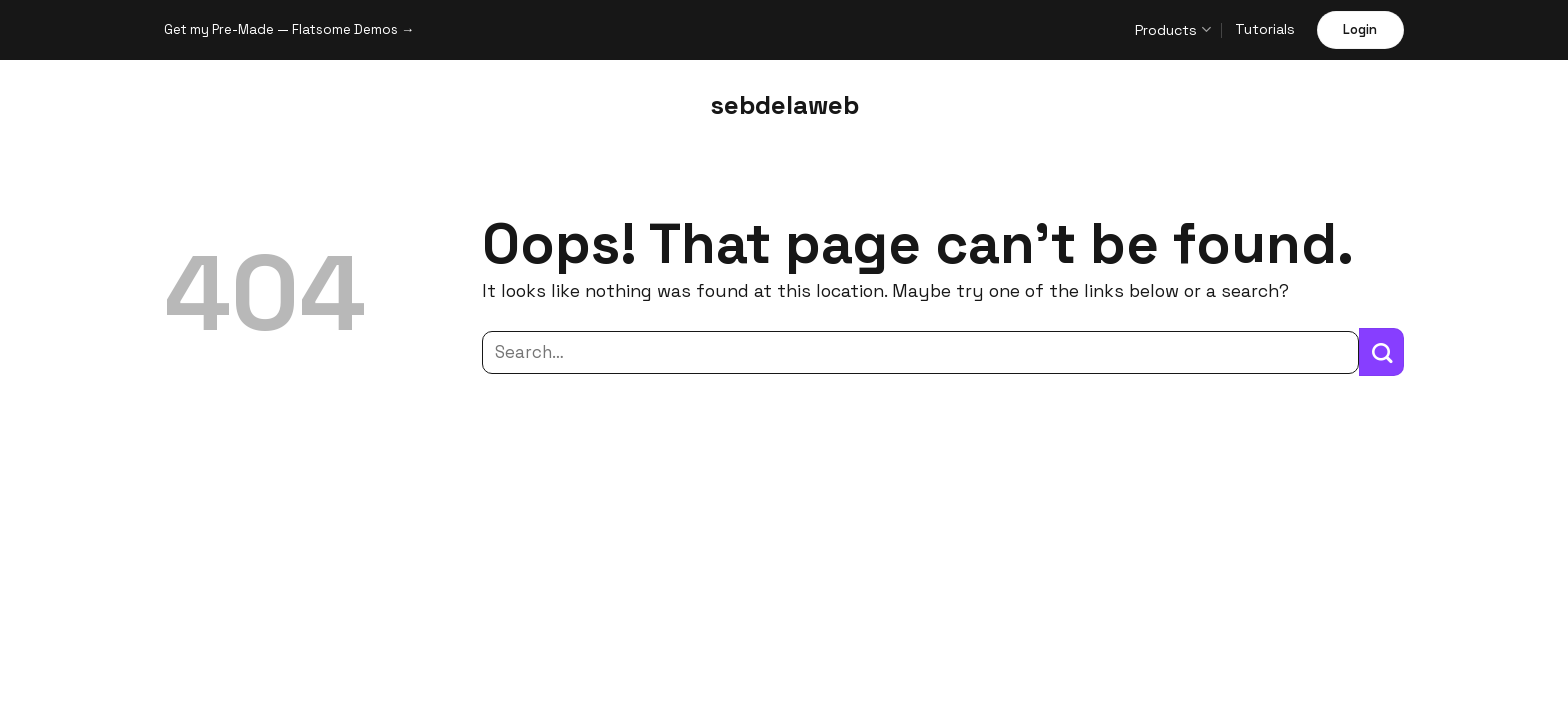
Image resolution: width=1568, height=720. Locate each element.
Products (1172, 29)
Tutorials (1265, 29)
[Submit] (1381, 352)
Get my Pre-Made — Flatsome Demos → (289, 29)
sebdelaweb (784, 105)
